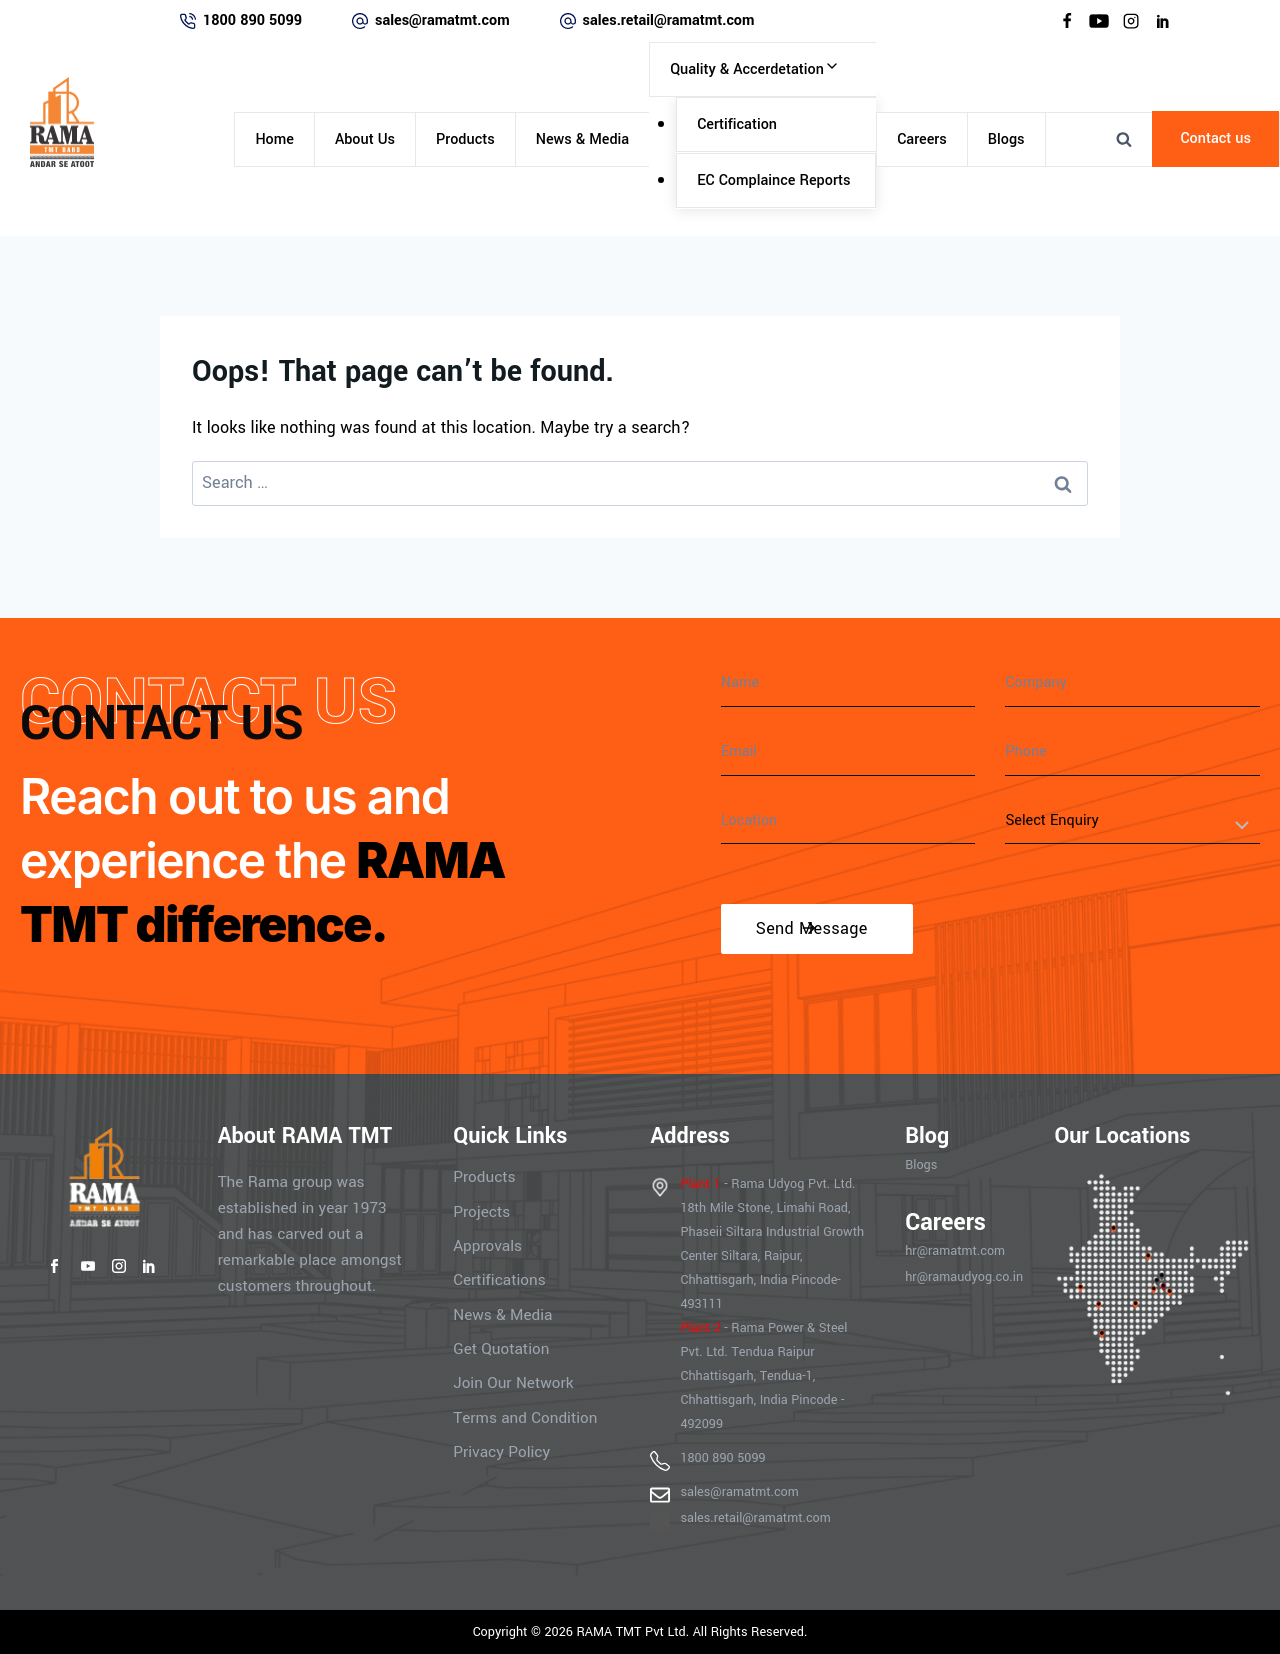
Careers (922, 139)
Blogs (1006, 139)
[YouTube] (1099, 21)
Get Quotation (501, 1347)
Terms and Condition (525, 1415)
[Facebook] (1066, 21)
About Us (365, 139)
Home (274, 139)
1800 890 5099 (252, 21)
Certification (737, 124)
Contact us (1215, 138)
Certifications (499, 1279)
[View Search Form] (1124, 139)
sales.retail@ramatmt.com (669, 21)
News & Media (582, 139)
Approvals (487, 1245)
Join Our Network (513, 1381)
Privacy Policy (501, 1449)
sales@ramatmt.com (442, 21)
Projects (481, 1211)
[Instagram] (1131, 21)
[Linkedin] (1164, 21)
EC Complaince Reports (773, 180)
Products (465, 139)
